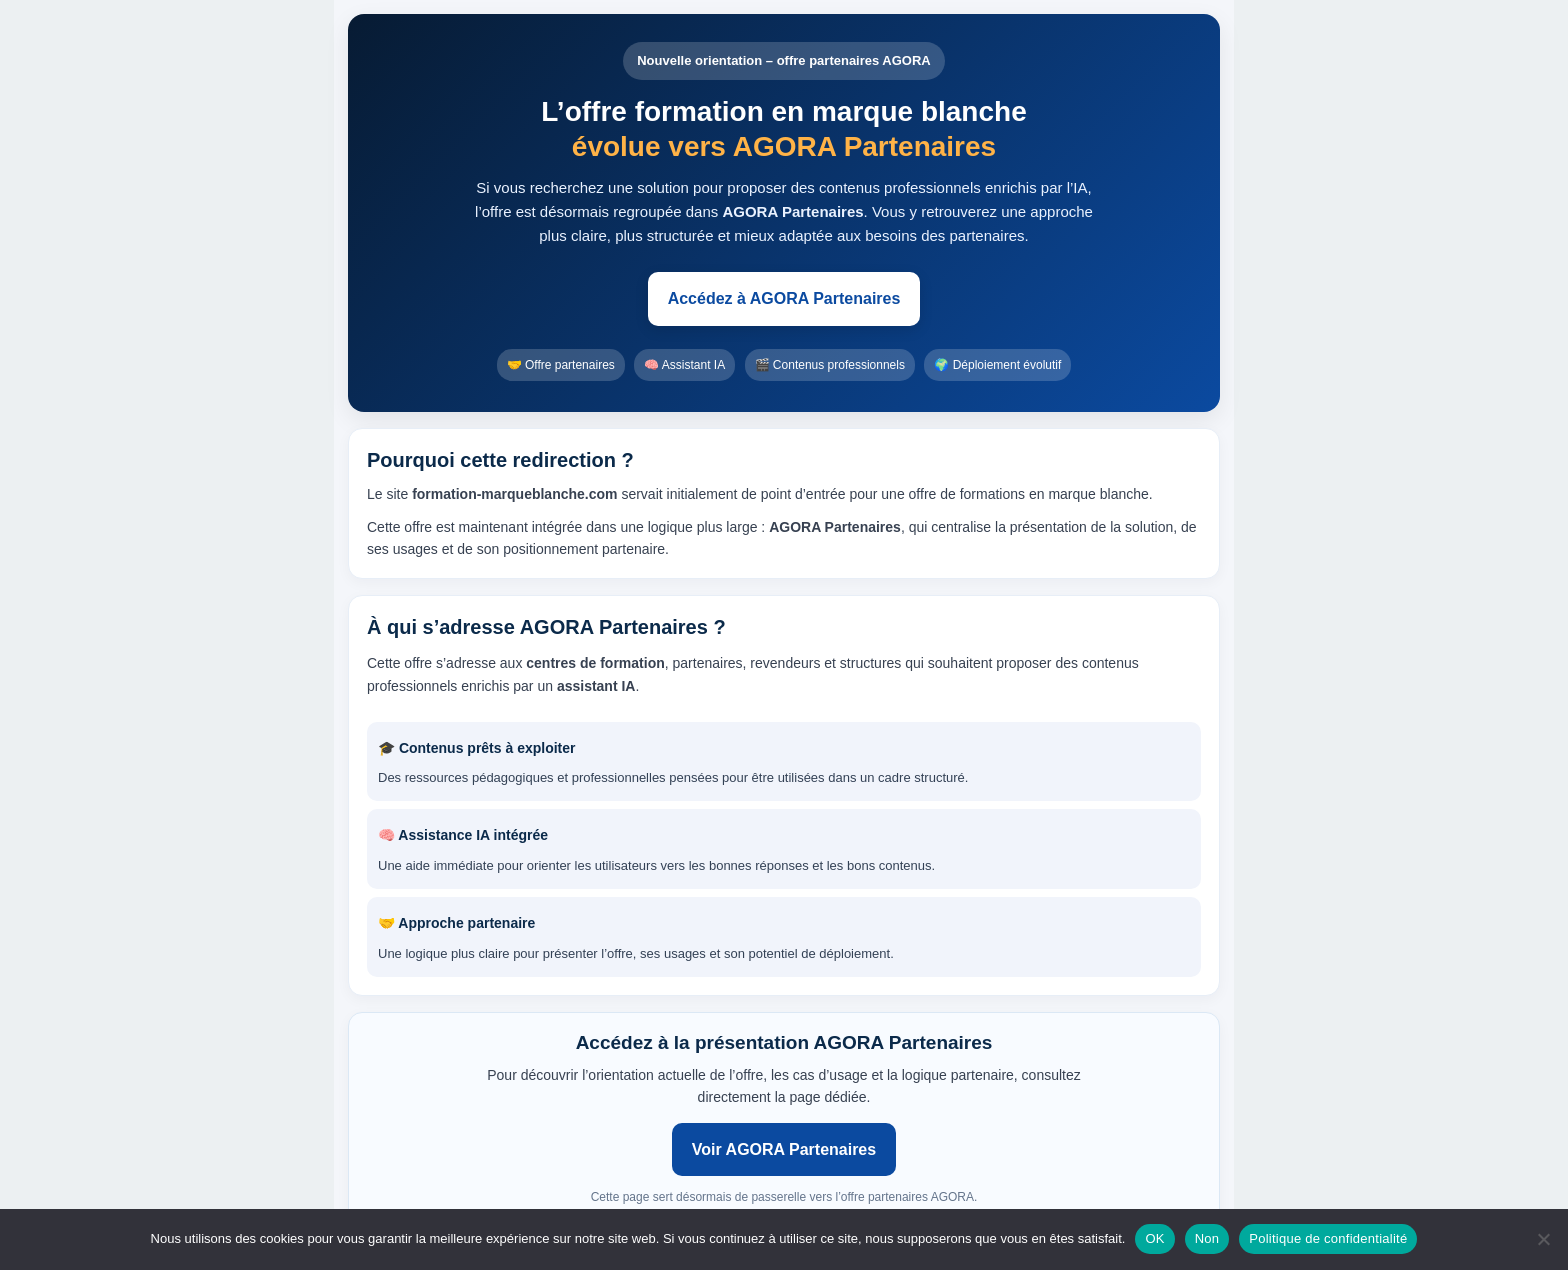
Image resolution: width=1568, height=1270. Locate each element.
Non (1207, 1238)
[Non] (1543, 1239)
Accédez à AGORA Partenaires (784, 298)
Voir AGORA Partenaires (784, 1149)
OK (1154, 1238)
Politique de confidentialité (1328, 1238)
